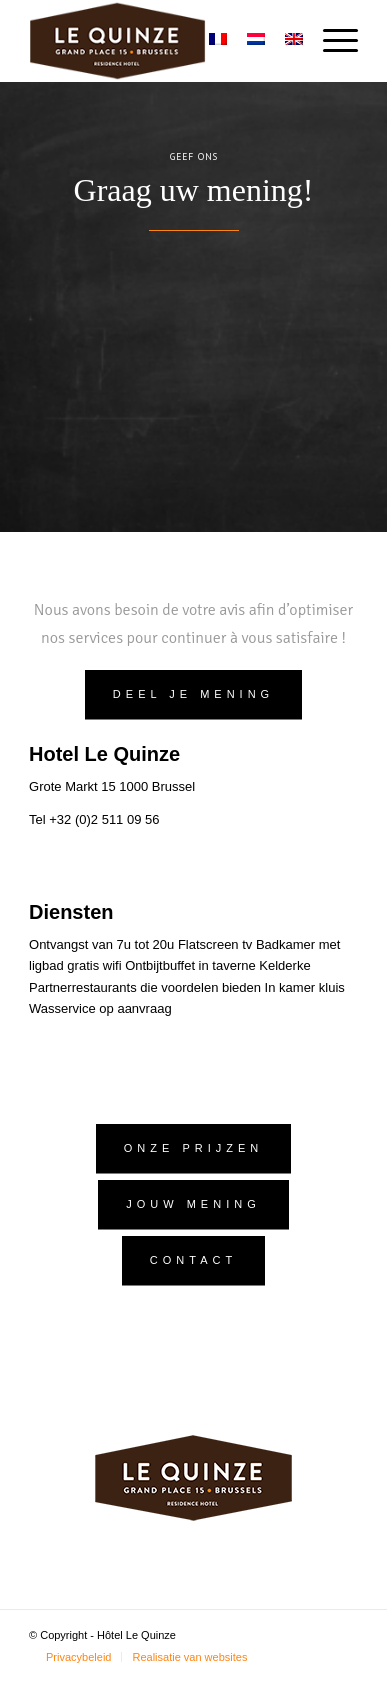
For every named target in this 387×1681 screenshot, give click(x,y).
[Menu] (330, 41)
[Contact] (193, 1261)
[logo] (160, 41)
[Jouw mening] (193, 1205)
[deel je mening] (193, 695)
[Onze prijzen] (193, 1149)
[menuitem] (330, 41)
